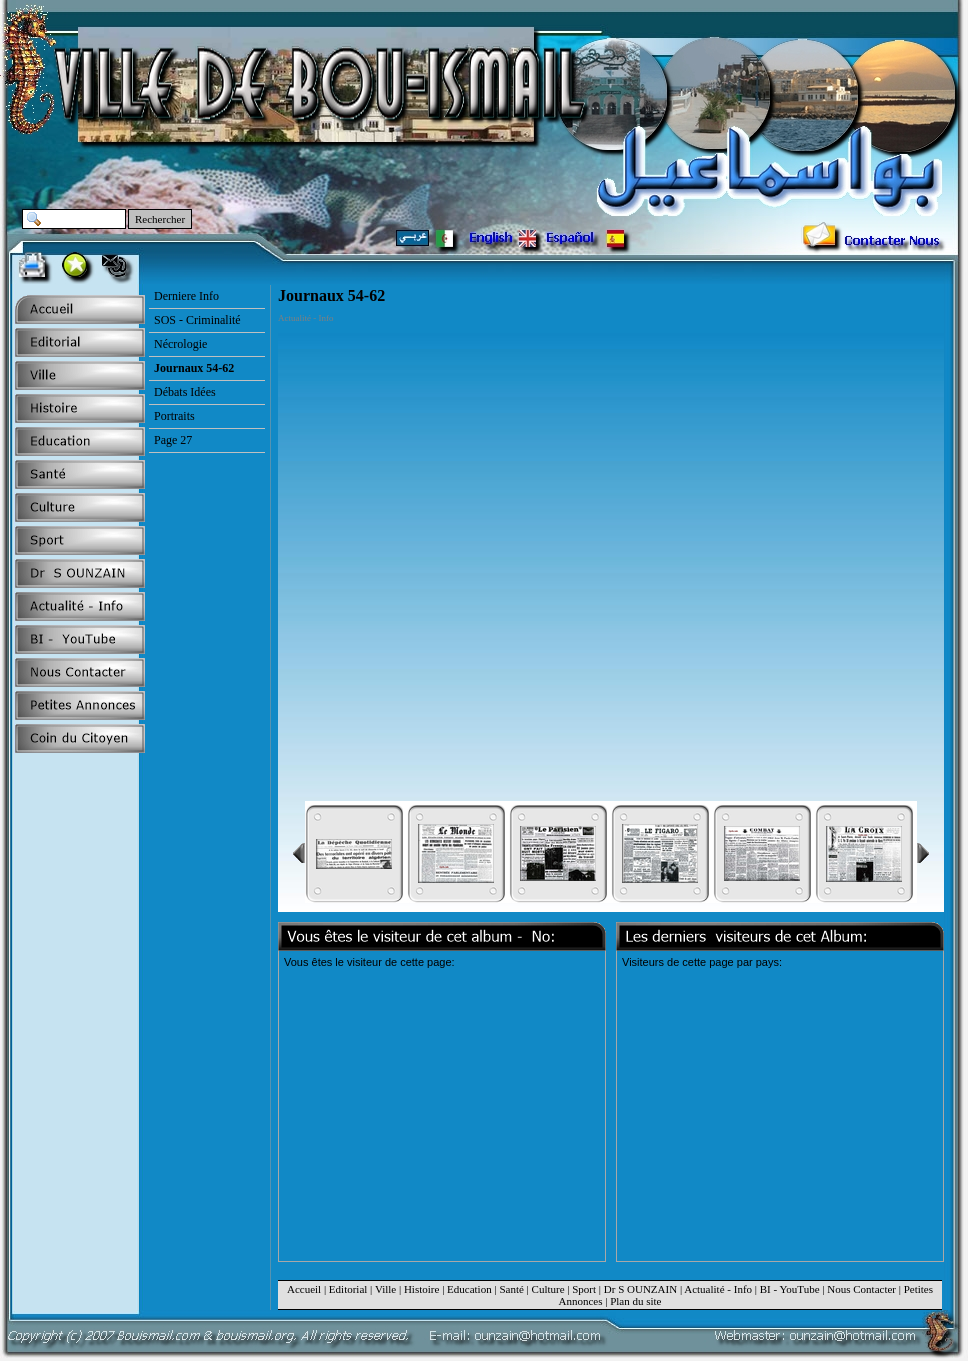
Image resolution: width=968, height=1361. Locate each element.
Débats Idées (185, 392)
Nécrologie (180, 344)
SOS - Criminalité (197, 320)
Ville (385, 1289)
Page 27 (173, 440)
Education (469, 1289)
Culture (548, 1289)
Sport (584, 1289)
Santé (511, 1289)
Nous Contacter (861, 1289)
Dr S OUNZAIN (640, 1289)
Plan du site (635, 1301)
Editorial (348, 1289)
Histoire (421, 1289)
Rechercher (160, 219)
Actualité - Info (718, 1289)
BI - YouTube (790, 1289)
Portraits (174, 416)
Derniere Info (186, 296)
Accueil (304, 1289)
